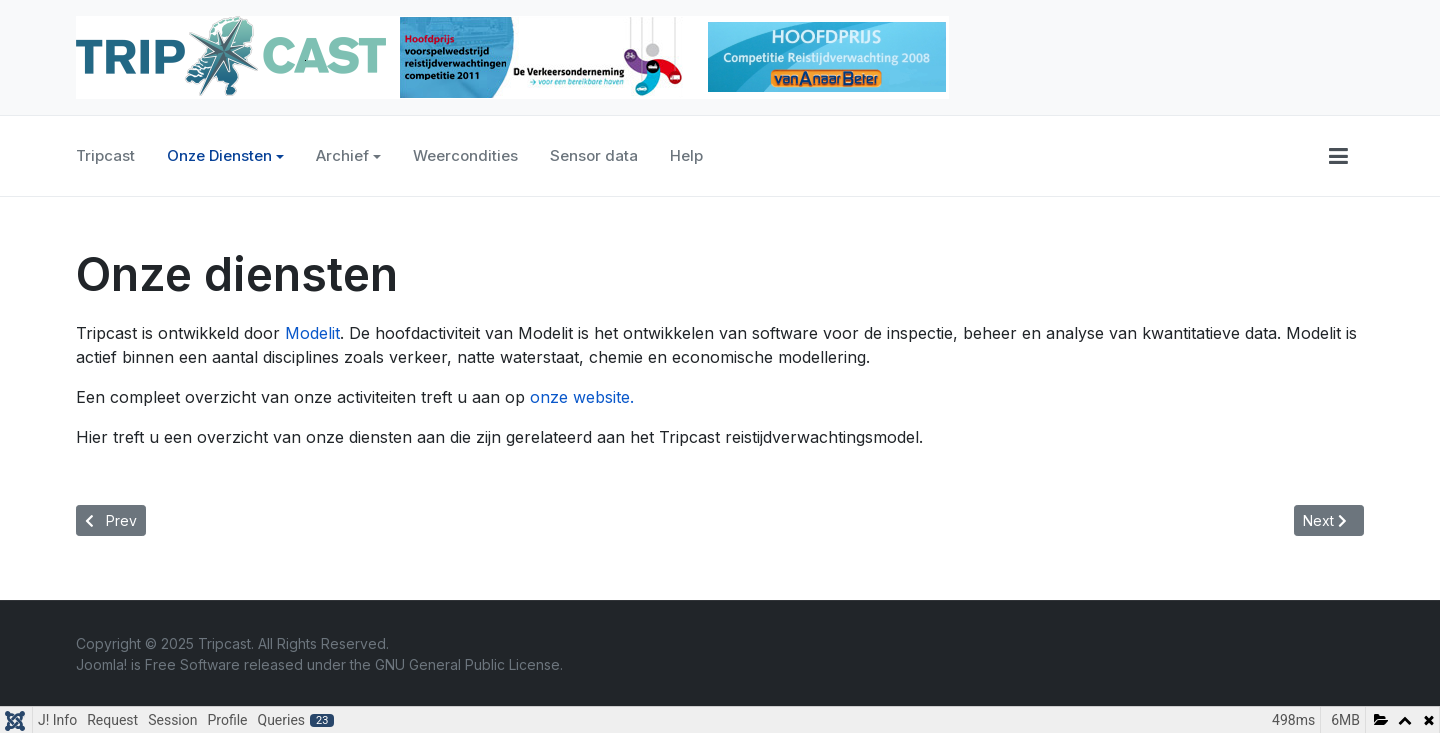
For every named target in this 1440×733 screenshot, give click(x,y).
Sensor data (594, 155)
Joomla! (101, 664)
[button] (1338, 156)
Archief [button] (348, 155)
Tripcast (105, 155)
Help (686, 155)
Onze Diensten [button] (225, 155)
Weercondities (465, 155)
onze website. (582, 397)
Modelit (312, 333)
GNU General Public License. (469, 664)
